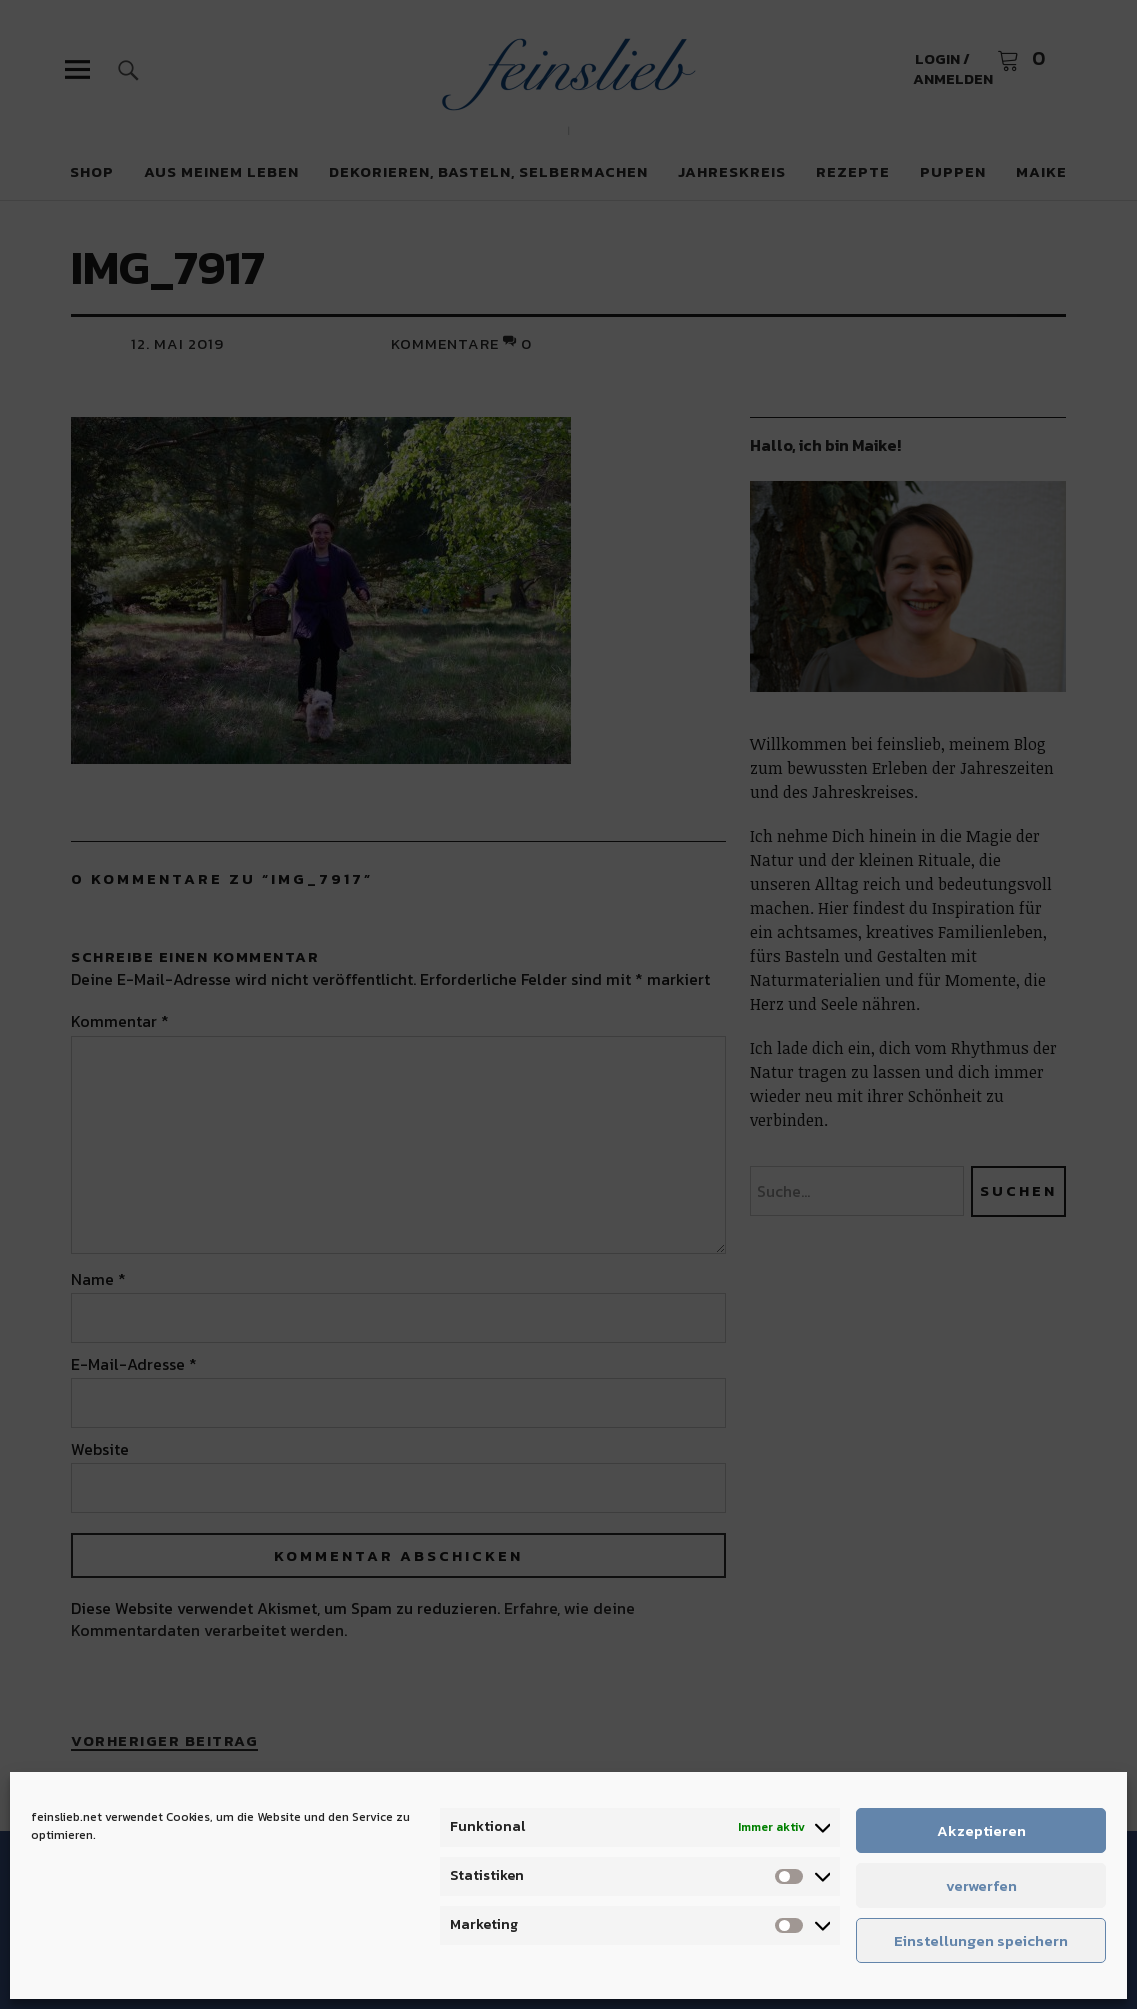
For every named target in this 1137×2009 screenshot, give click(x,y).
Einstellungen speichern (981, 1940)
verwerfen (981, 1885)
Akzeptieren (981, 1830)
